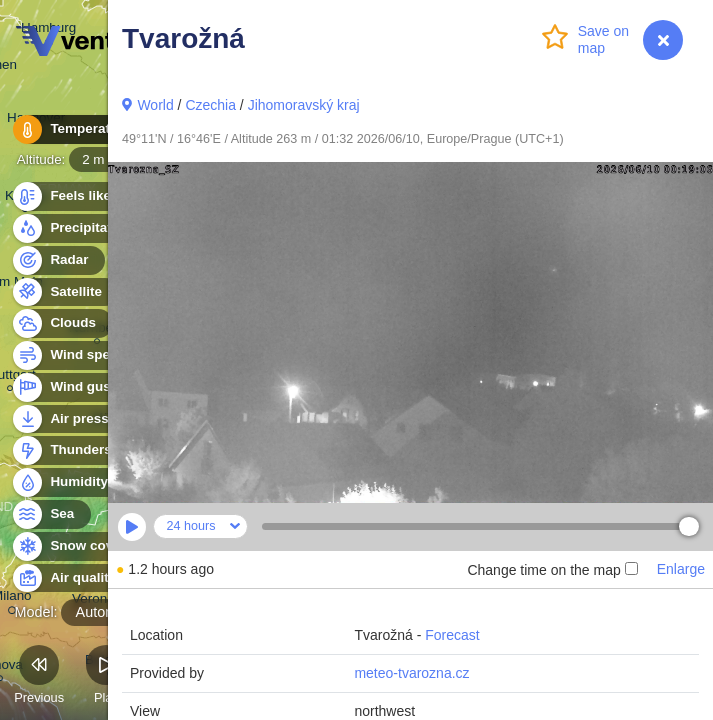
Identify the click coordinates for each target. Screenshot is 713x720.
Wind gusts (75, 387)
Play (106, 677)
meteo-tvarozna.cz (411, 673)
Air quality (71, 578)
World (155, 105)
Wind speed (76, 355)
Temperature (79, 129)
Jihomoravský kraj (304, 105)
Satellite (64, 292)
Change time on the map (552, 570)
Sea (50, 514)
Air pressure (78, 419)
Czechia (210, 105)
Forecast (452, 635)
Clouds (61, 323)
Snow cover (76, 546)
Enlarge (681, 569)
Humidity (67, 482)
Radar (58, 260)
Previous (39, 677)
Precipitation (79, 228)
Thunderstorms (88, 450)
